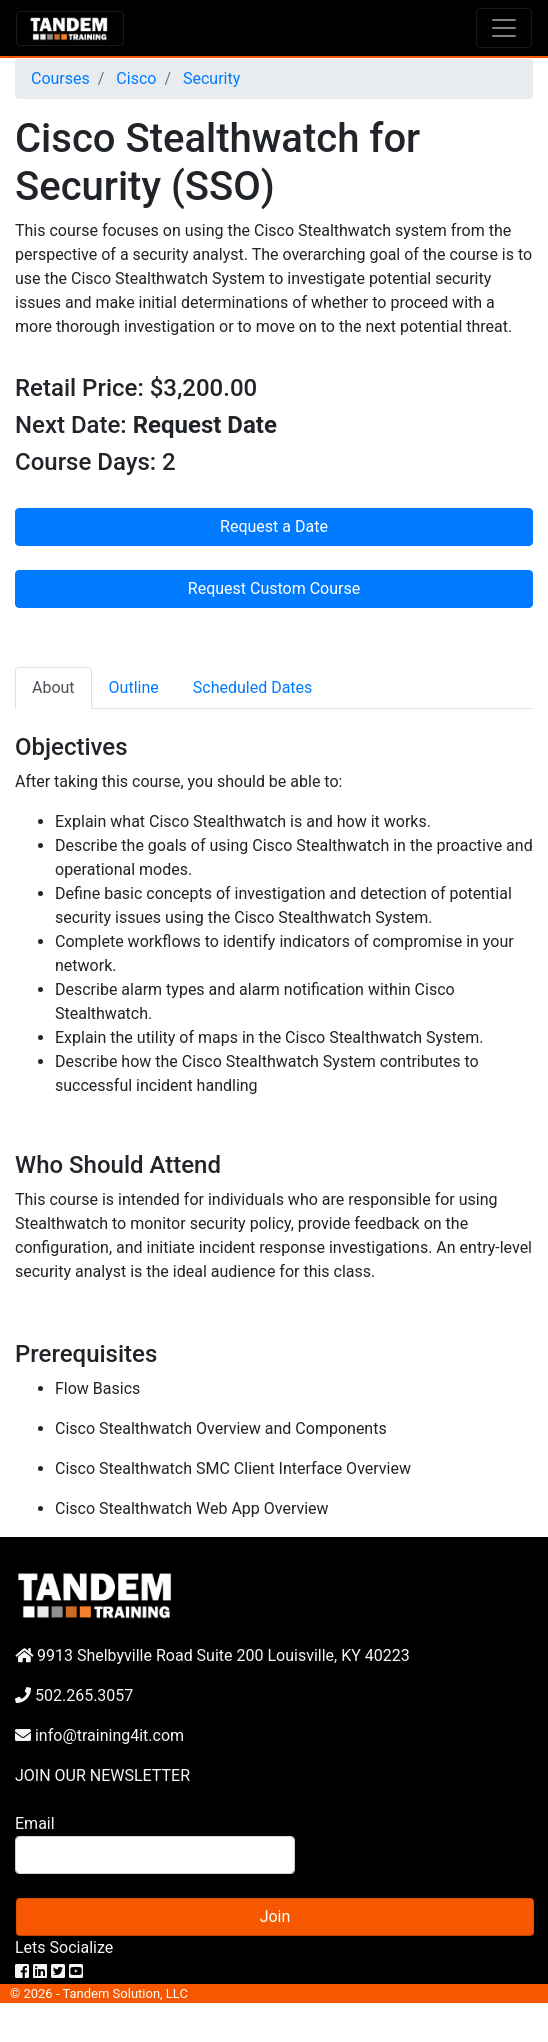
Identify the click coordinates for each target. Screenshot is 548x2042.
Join (275, 1916)
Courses (60, 78)
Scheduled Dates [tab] (253, 687)
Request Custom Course (274, 588)
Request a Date (274, 526)
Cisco (134, 78)
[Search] (155, 1855)
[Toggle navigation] (504, 28)
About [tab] (53, 687)
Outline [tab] (134, 687)
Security (209, 78)
